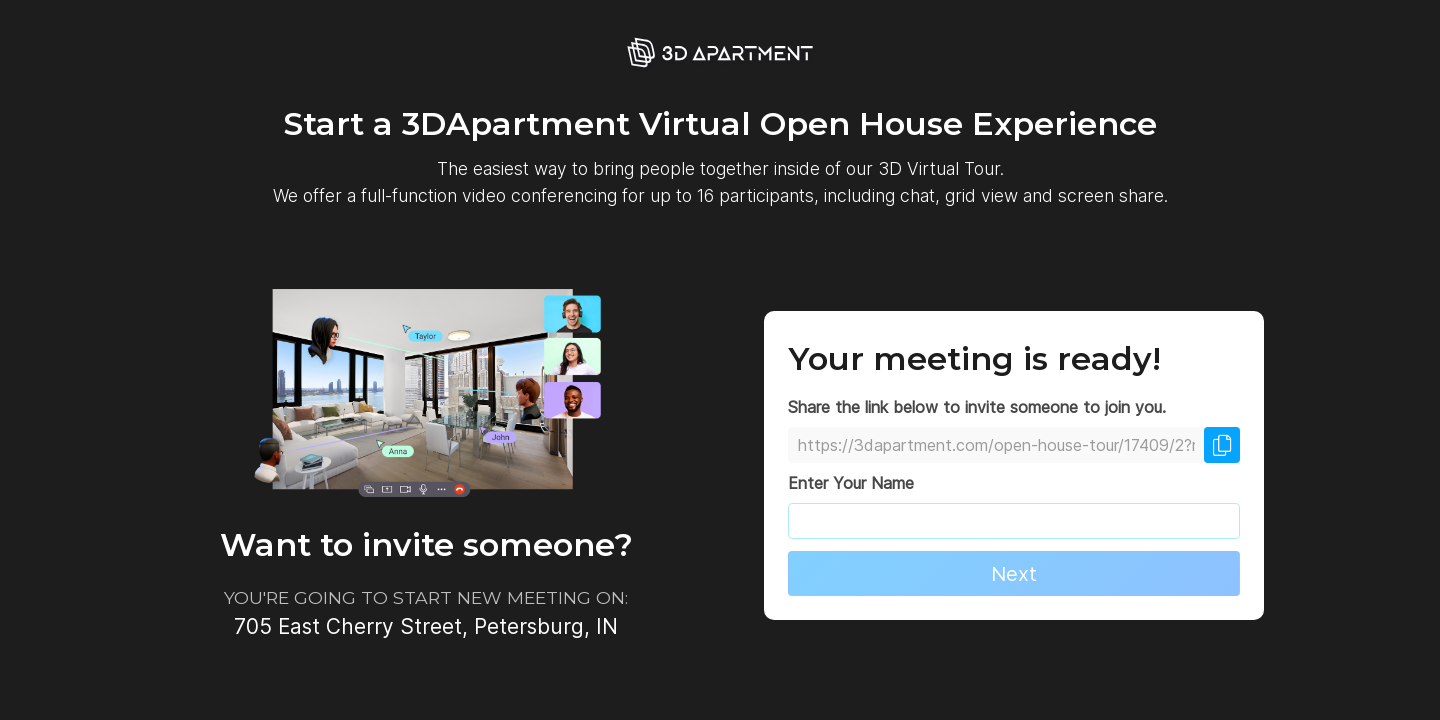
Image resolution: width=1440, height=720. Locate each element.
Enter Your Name (851, 483)
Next (1014, 574)
